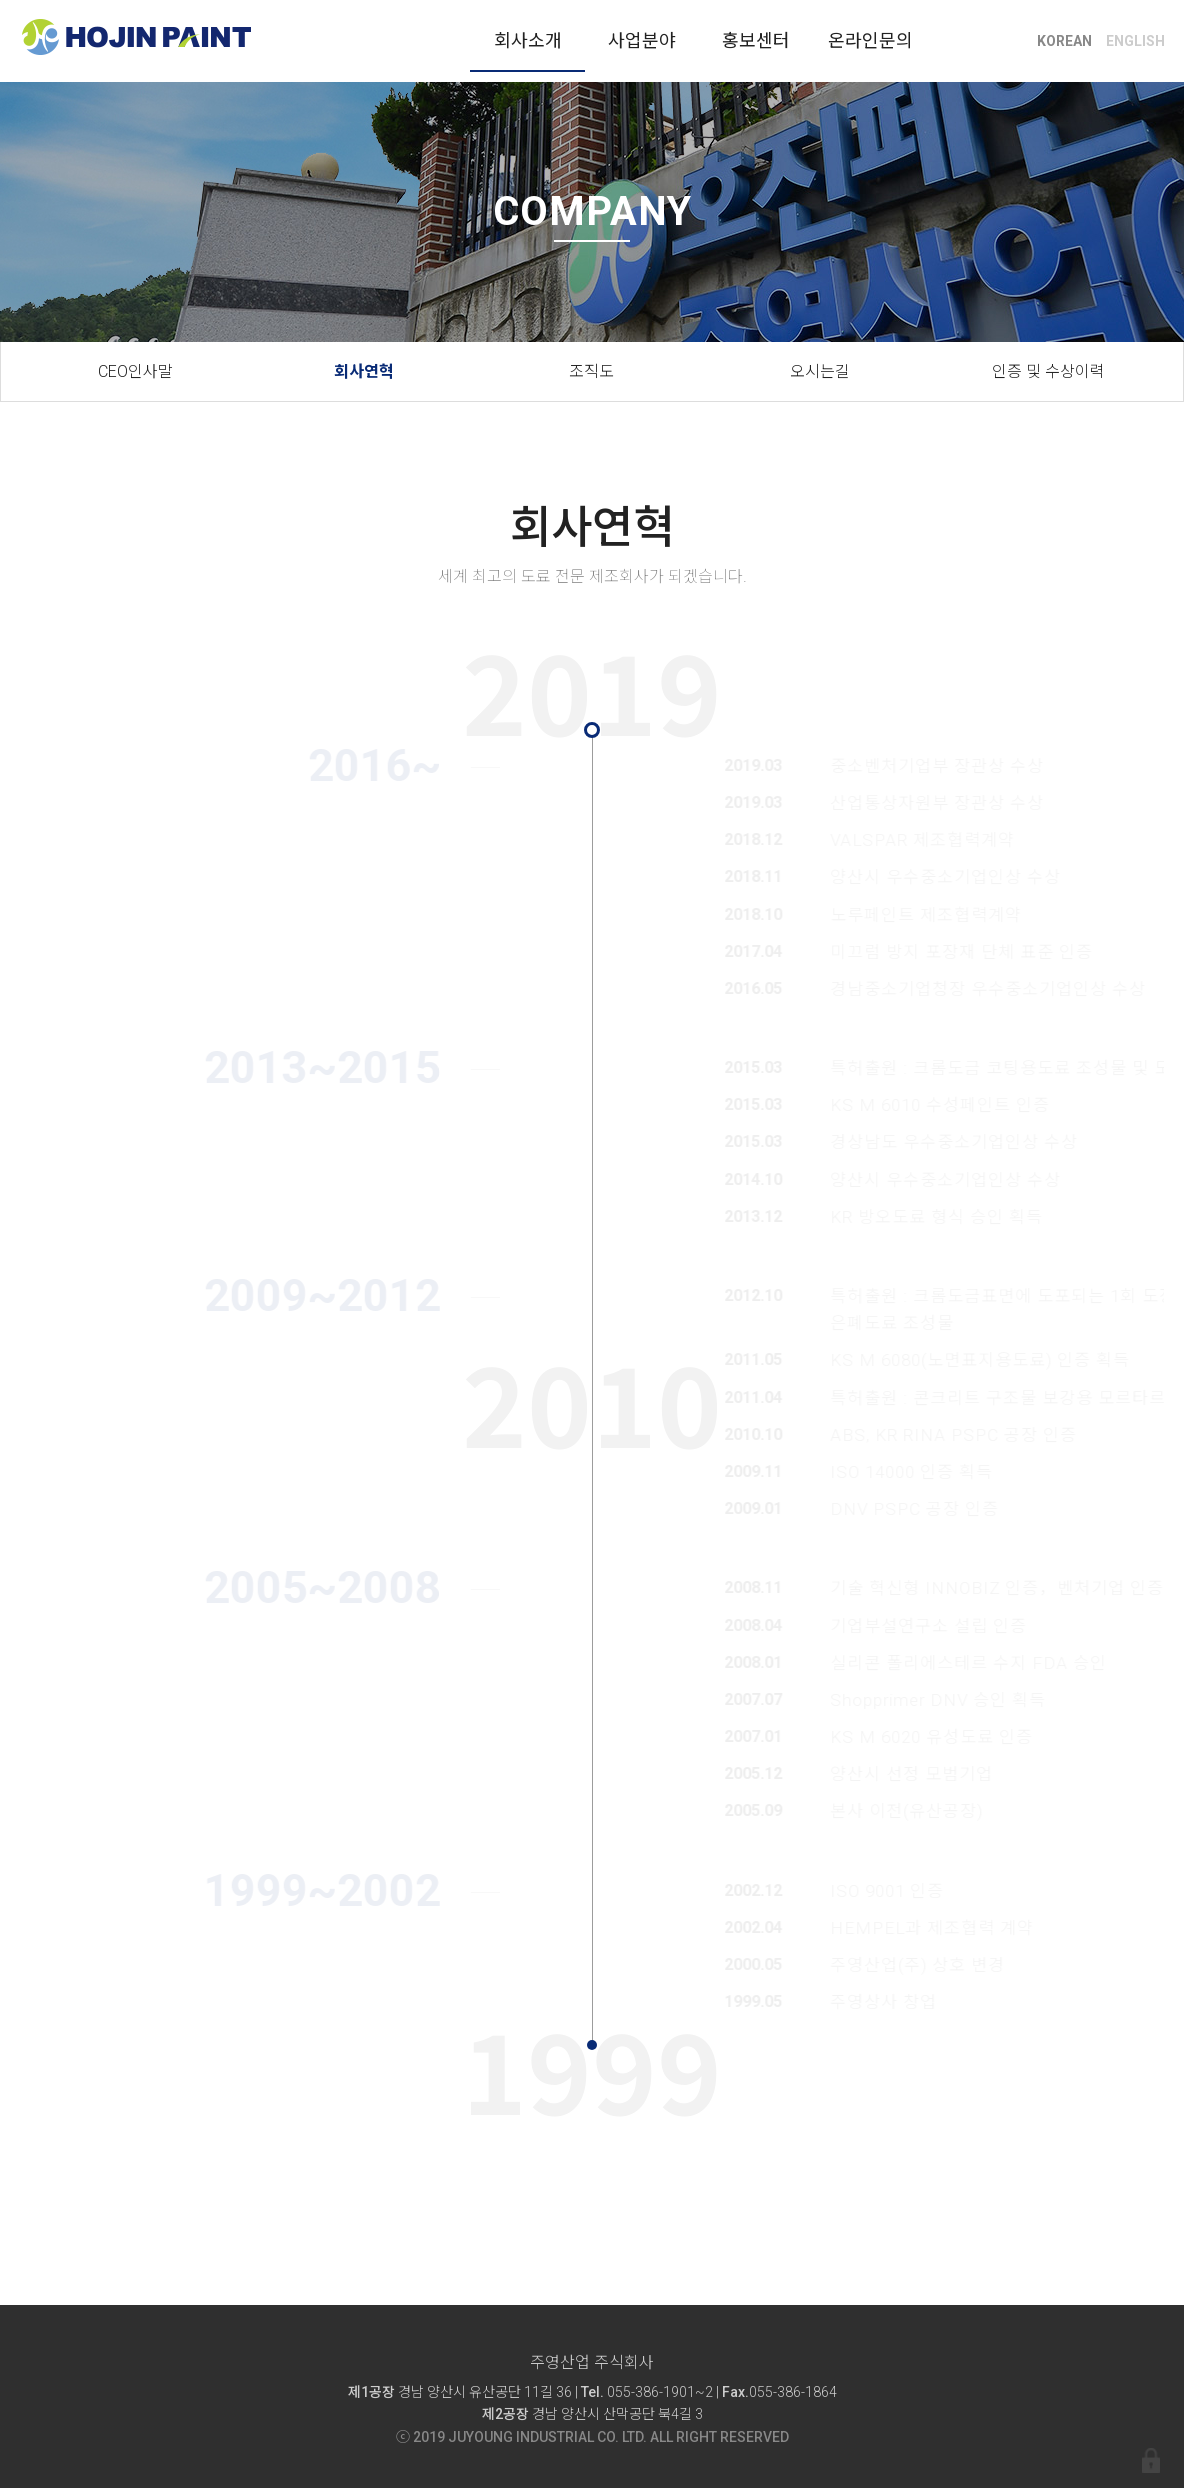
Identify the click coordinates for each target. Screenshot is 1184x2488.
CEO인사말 (135, 371)
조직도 (591, 371)
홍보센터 (756, 40)
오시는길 (820, 371)
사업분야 (642, 40)
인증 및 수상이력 (1048, 371)
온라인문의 (870, 40)
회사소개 (528, 40)
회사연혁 (364, 371)
